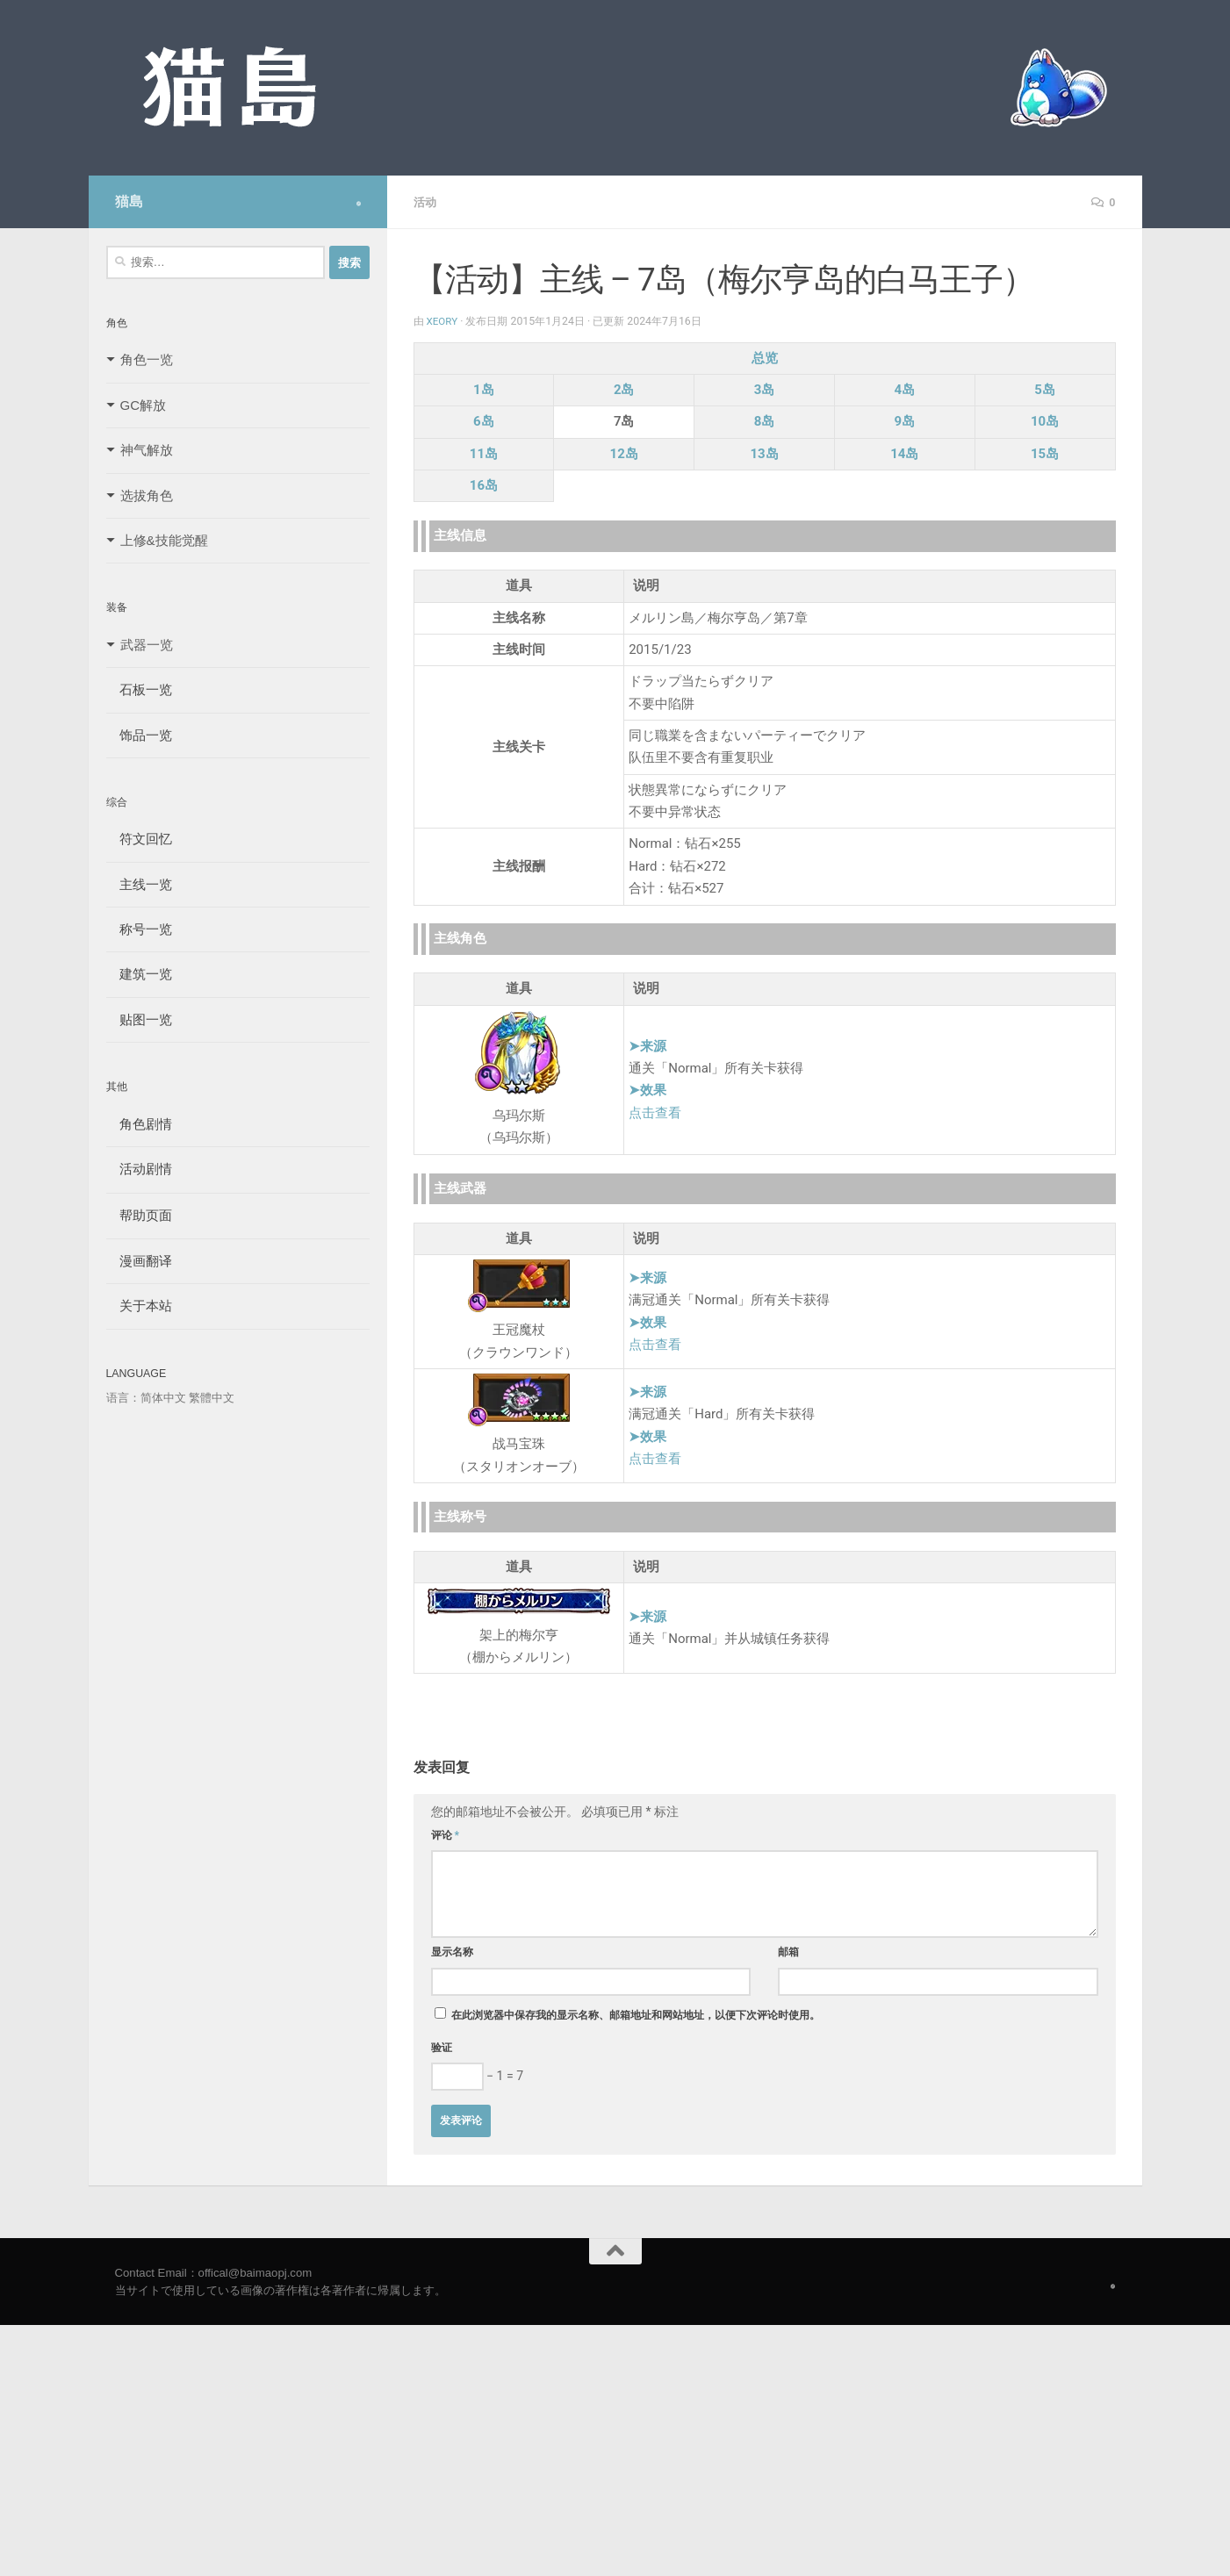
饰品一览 (139, 735)
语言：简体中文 (146, 1397)
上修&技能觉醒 (164, 540)
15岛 (1045, 453)
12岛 (624, 453)
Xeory (443, 320)
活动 (426, 202)
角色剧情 (139, 1123)
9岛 (904, 420)
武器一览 (146, 644)
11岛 (484, 453)
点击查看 (655, 1112)
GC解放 (143, 405)
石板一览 (139, 689)
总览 (765, 357)
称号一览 (139, 929)
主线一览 (139, 884)
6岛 (483, 420)
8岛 (764, 420)
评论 (445, 1834)
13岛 (764, 453)
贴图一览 (139, 1019)
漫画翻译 (139, 1260)
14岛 (904, 453)
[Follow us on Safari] (358, 204)
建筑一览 (139, 973)
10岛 (1045, 420)
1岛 (483, 389)
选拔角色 (146, 495)
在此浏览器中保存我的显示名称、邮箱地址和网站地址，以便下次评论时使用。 (635, 2014)
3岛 (764, 389)
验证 (441, 2047)
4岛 (904, 389)
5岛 (1044, 389)
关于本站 (139, 1305)
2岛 (624, 389)
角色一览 (146, 359)
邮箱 (788, 1951)
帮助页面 (139, 1215)
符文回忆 (139, 838)
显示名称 (452, 1951)
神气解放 (146, 449)
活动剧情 (139, 1168)
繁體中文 (211, 1397)
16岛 (484, 484)
